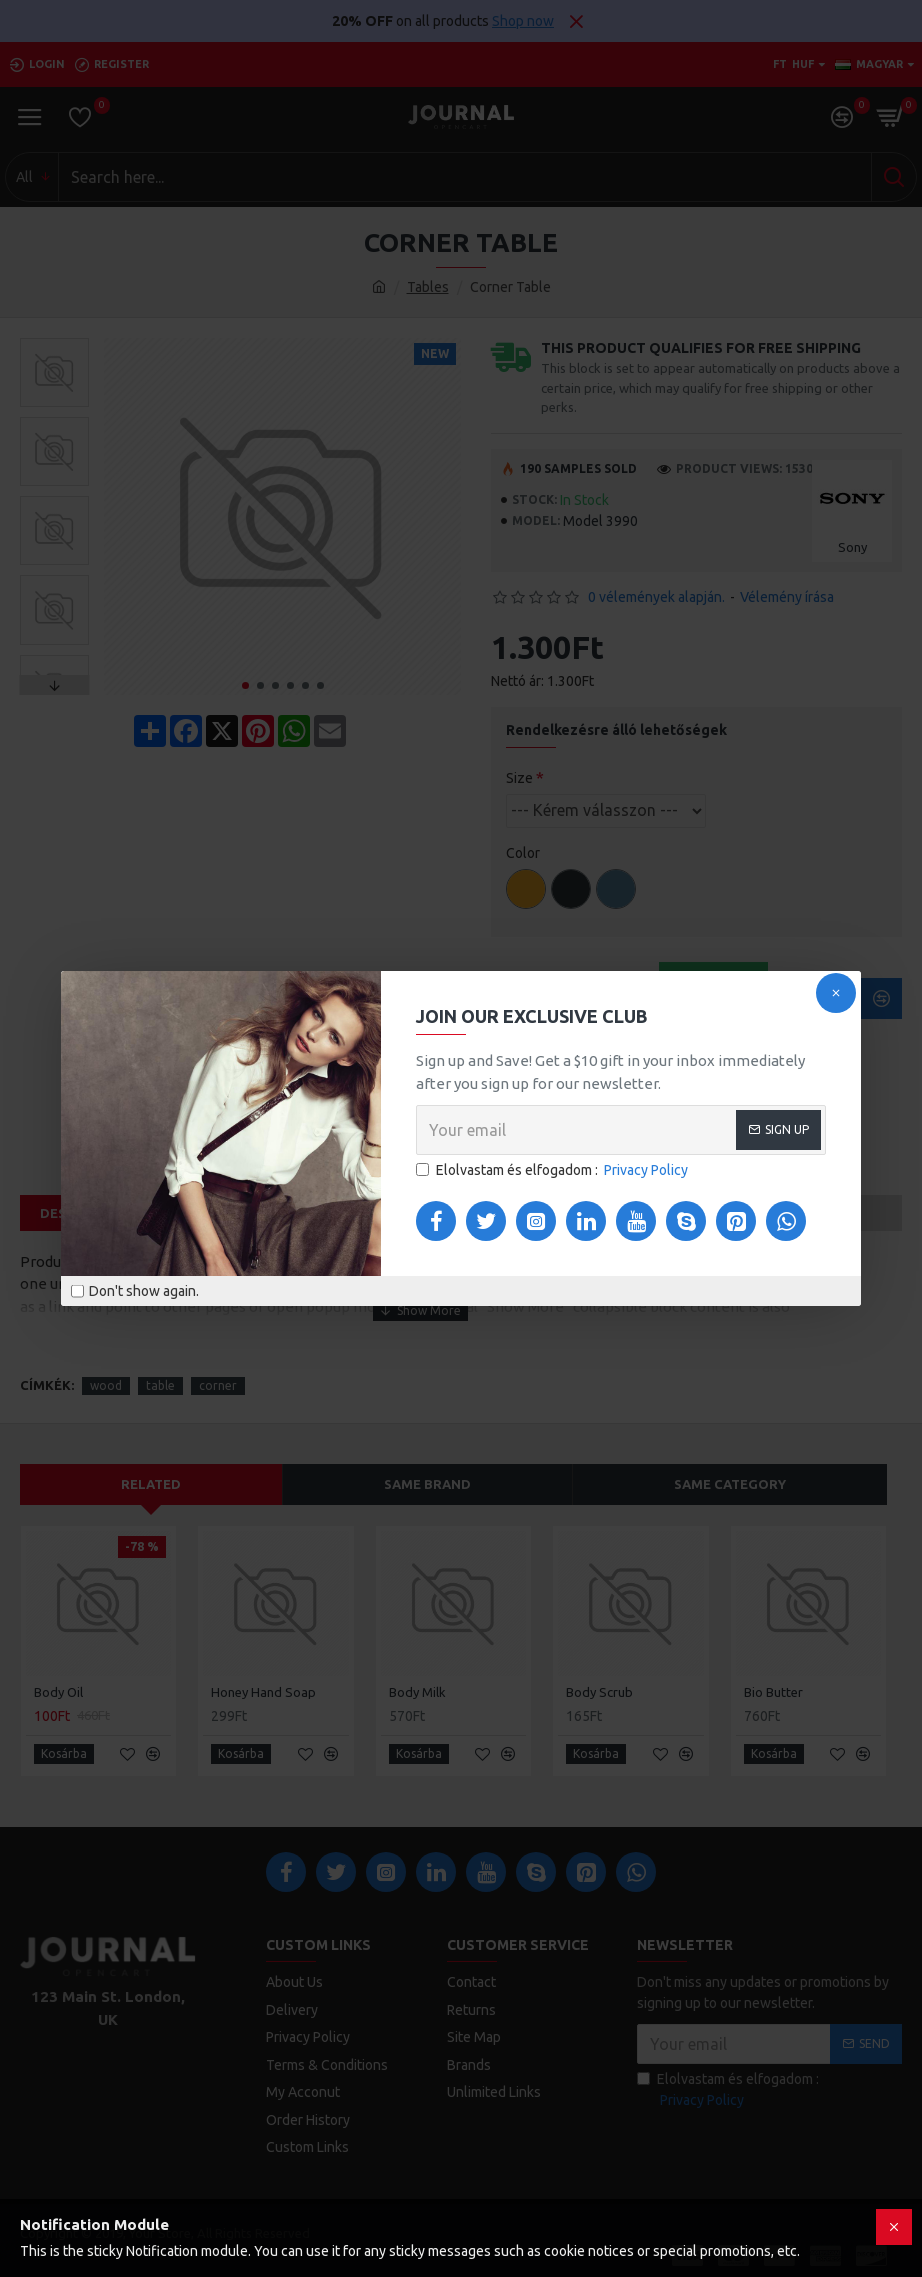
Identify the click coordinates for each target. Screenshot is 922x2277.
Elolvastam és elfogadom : (553, 1170)
